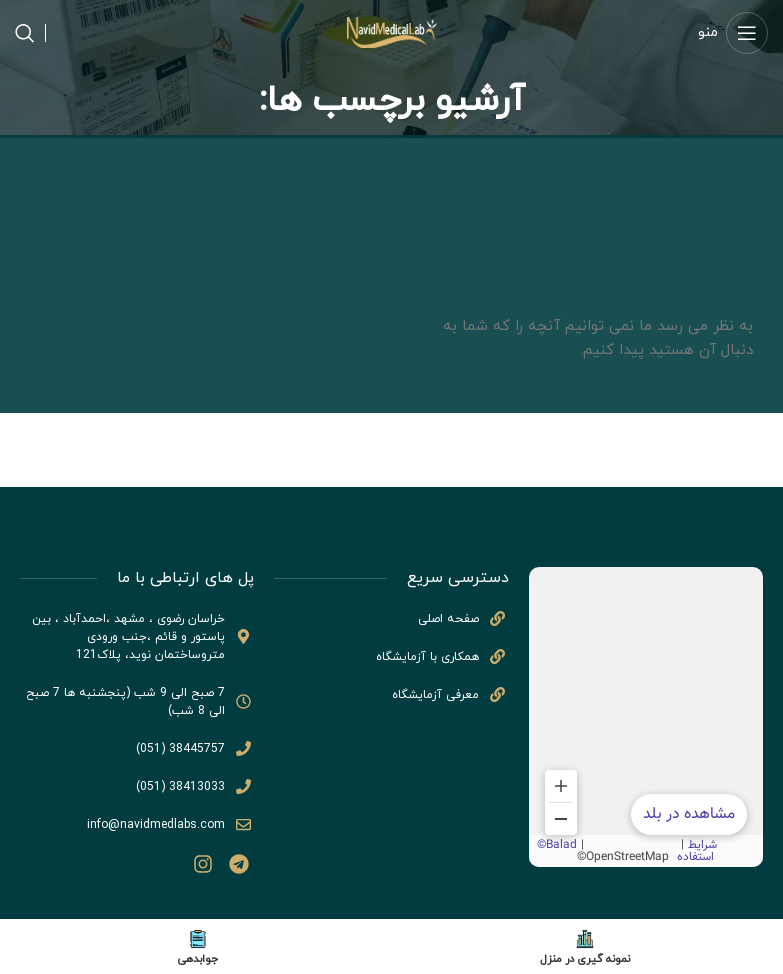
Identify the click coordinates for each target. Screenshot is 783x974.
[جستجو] (25, 33)
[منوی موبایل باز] (733, 33)
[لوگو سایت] (392, 31)
